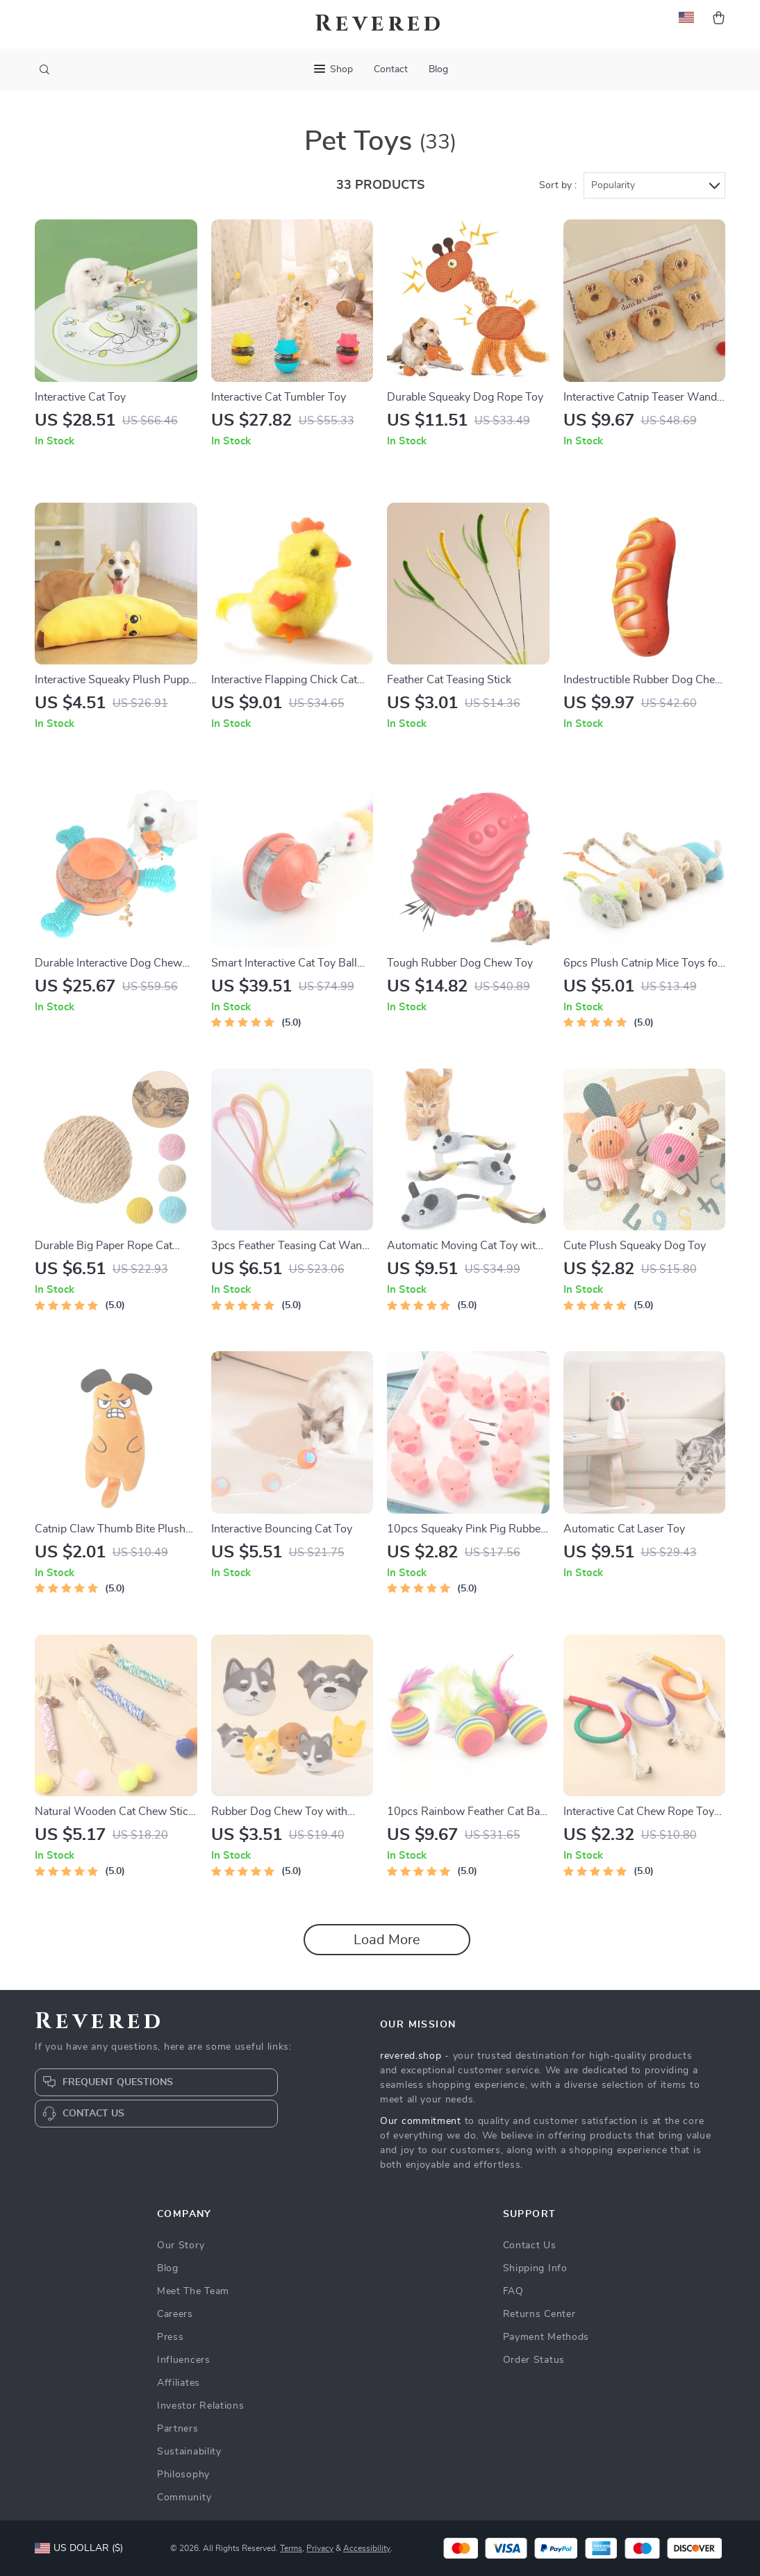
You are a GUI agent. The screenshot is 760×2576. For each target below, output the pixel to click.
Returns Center (539, 2314)
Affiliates (178, 2383)
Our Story (180, 2245)
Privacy (319, 2548)
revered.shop (410, 2056)
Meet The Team (193, 2291)
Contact (391, 69)
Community (184, 2497)
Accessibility (366, 2548)
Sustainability (189, 2452)
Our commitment (420, 2121)
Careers (175, 2314)
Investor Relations (201, 2406)
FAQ (513, 2291)
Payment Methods (546, 2337)
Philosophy (183, 2474)
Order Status (534, 2360)
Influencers (183, 2360)
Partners (178, 2429)
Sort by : (558, 185)
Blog (438, 69)
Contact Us (529, 2245)
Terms (291, 2548)
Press (170, 2337)
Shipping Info (535, 2268)
